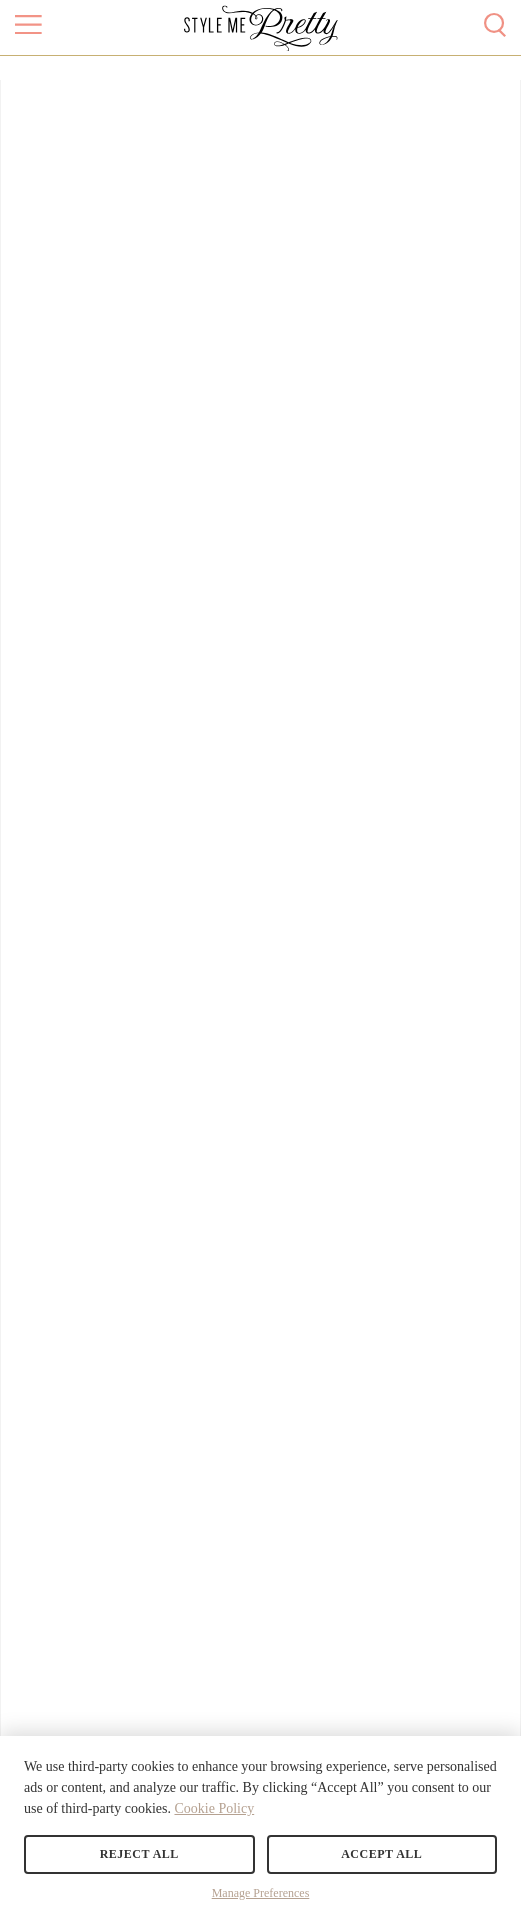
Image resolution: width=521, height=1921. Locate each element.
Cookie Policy (214, 1808)
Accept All (381, 1854)
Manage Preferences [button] (261, 1893)
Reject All (139, 1854)
